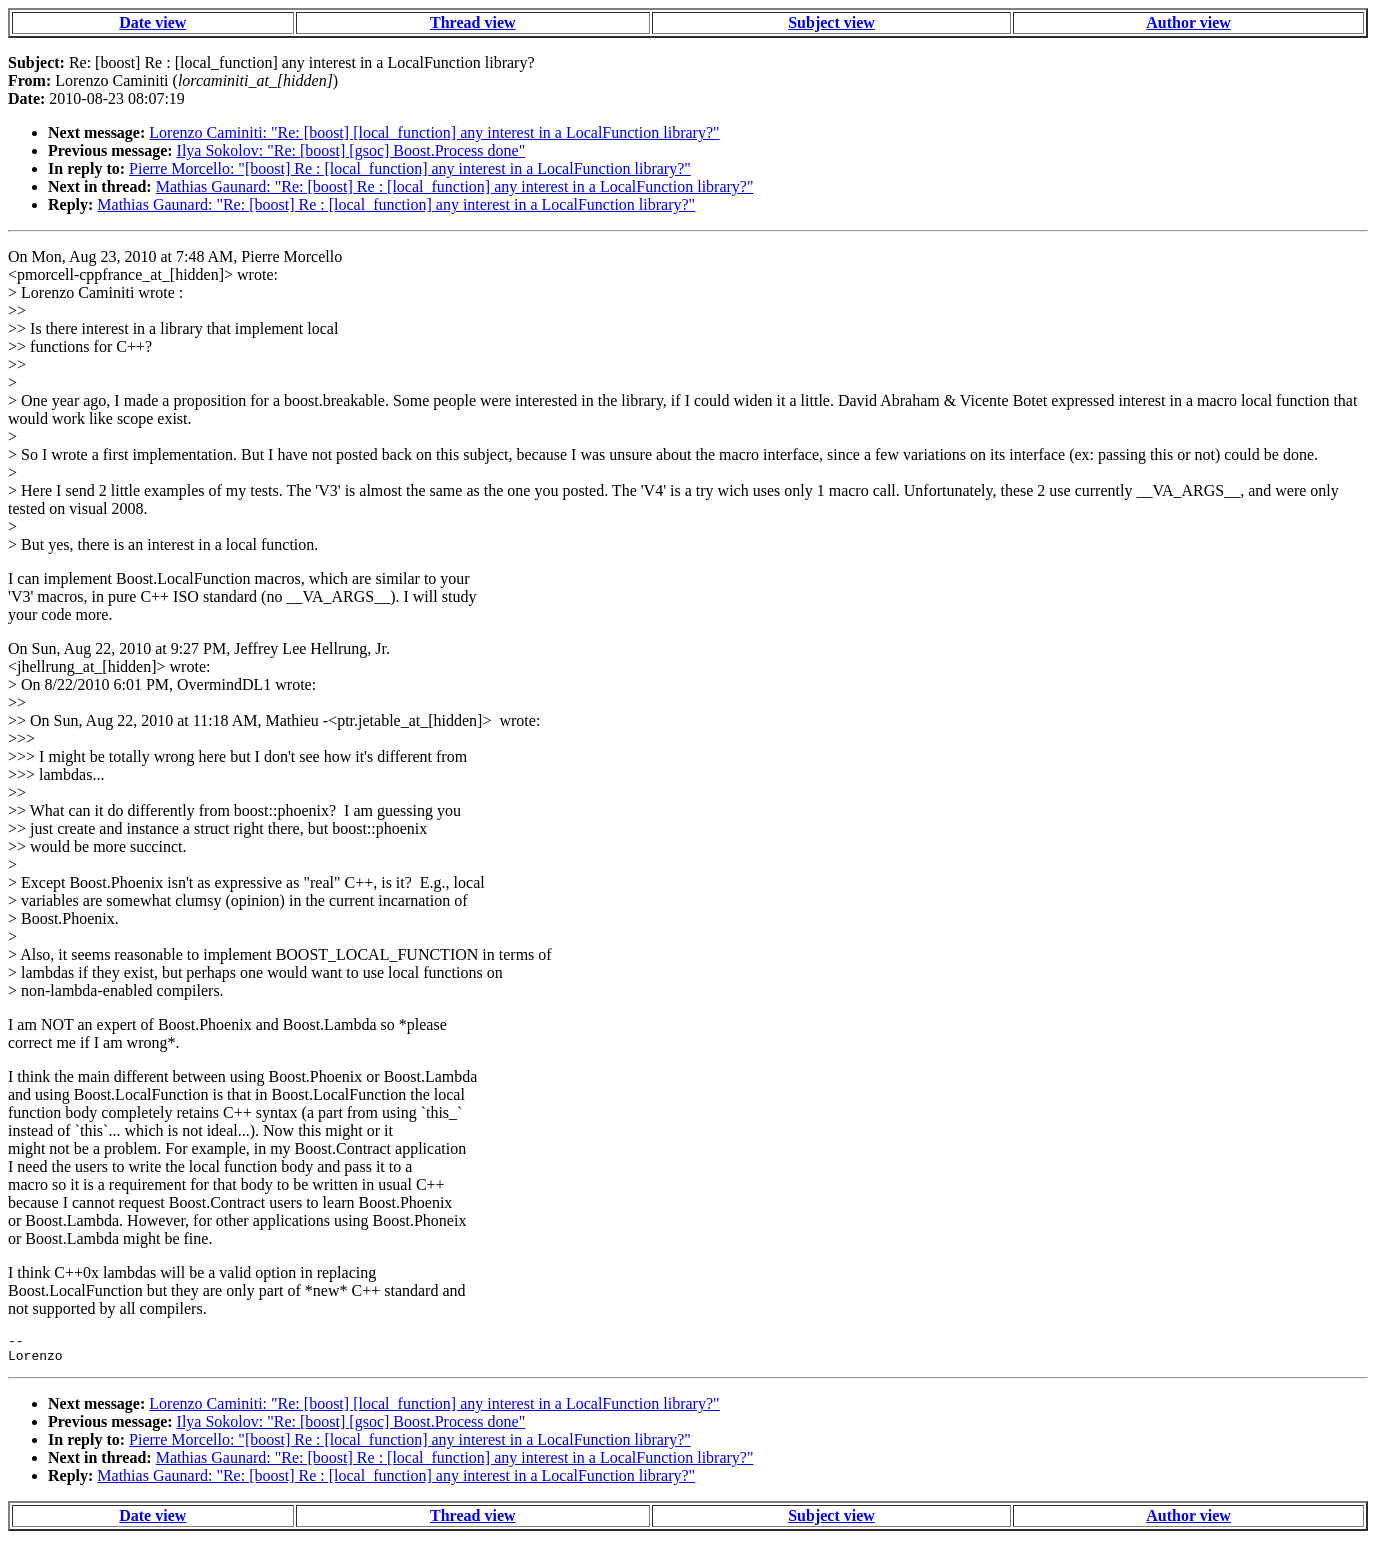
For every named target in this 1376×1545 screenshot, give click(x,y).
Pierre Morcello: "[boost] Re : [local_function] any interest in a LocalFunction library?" (410, 168)
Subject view (831, 22)
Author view (1188, 22)
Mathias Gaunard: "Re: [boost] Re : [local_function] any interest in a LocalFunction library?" (455, 186)
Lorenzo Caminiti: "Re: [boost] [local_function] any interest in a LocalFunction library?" (434, 132)
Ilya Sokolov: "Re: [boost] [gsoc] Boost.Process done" (351, 150)
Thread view (472, 22)
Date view (152, 22)
